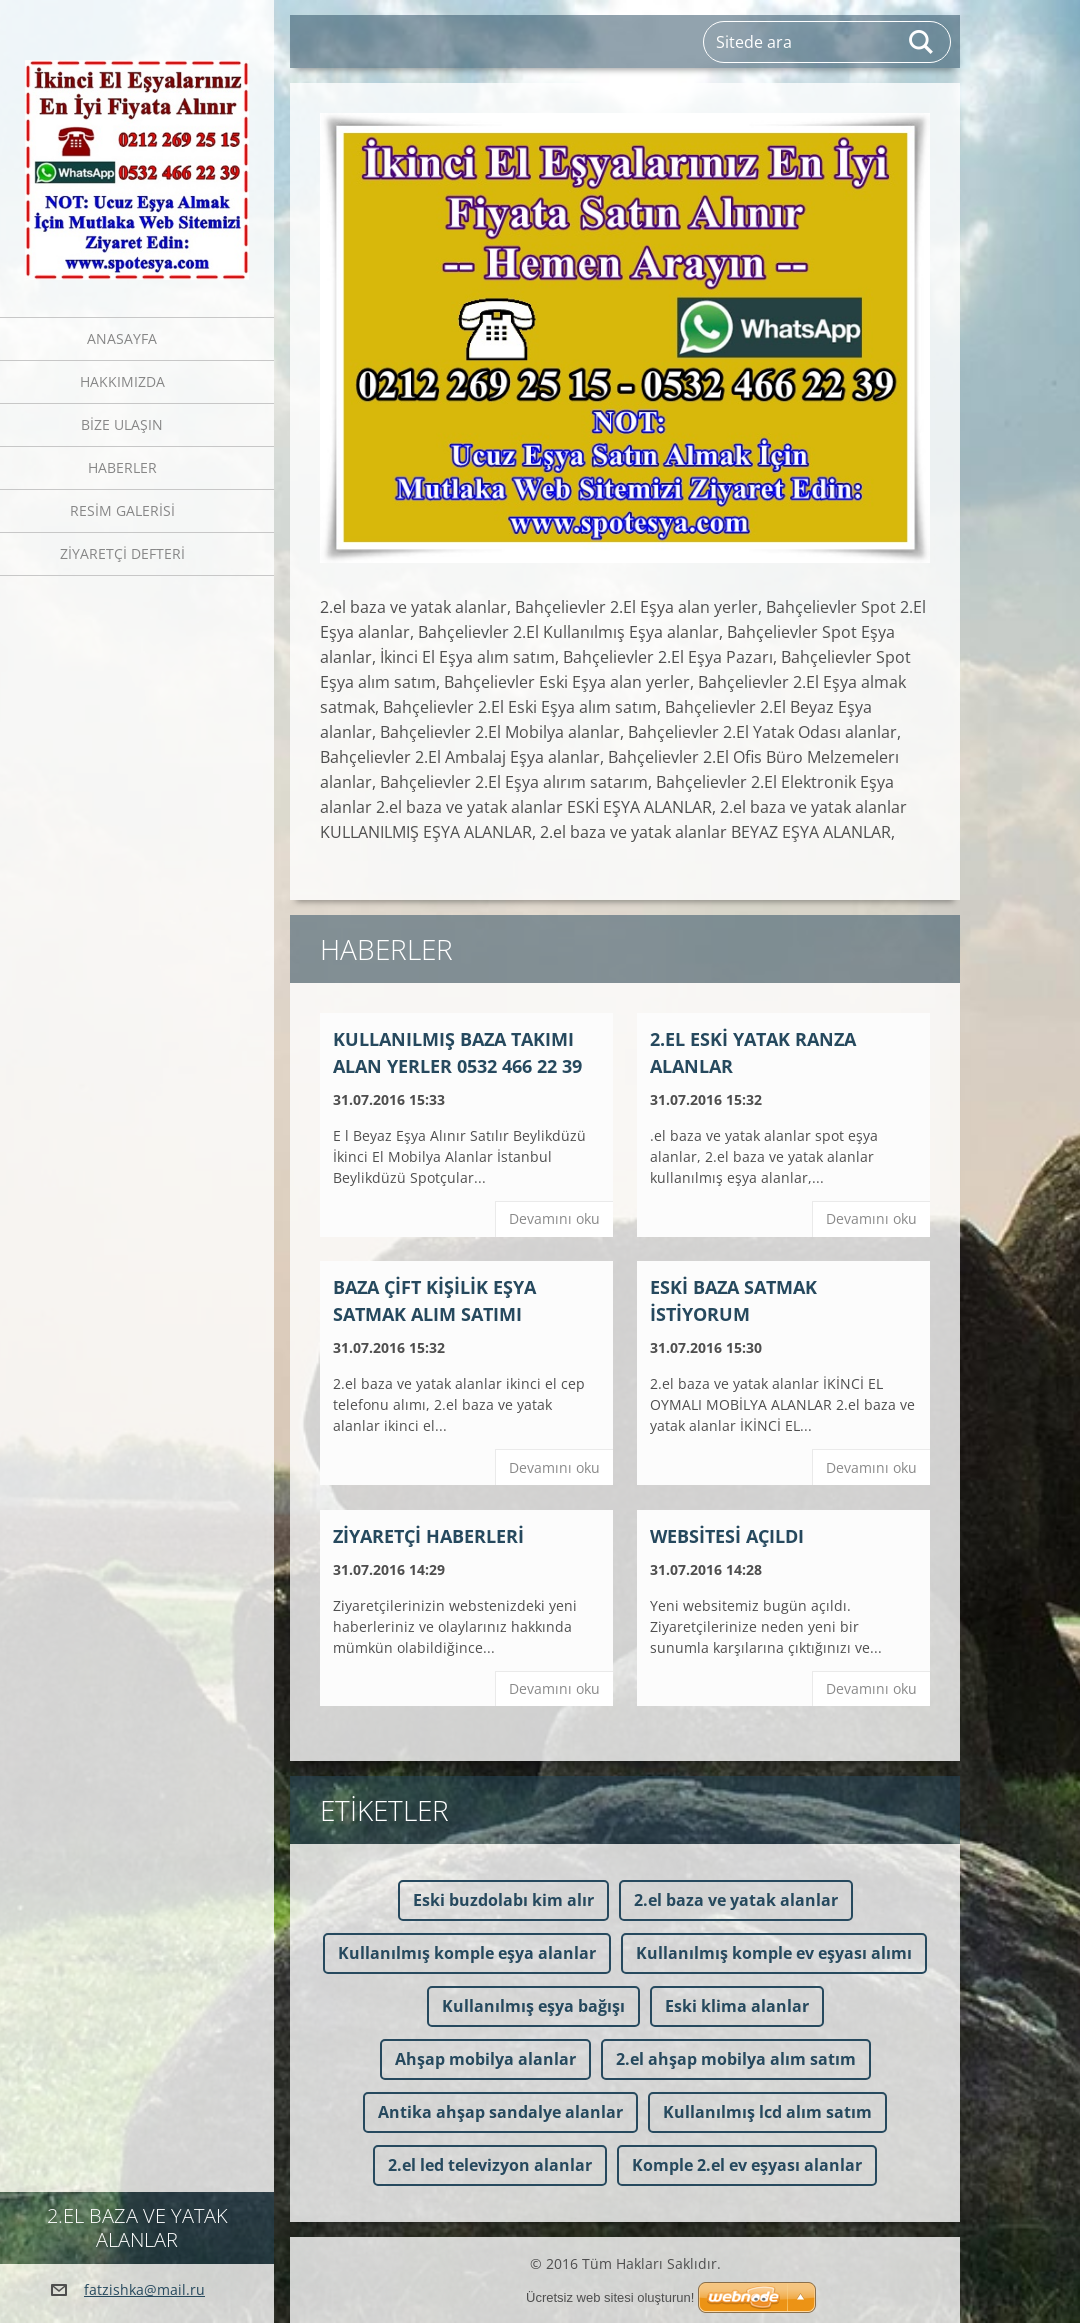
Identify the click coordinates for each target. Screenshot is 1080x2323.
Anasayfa (122, 338)
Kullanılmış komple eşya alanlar (467, 1953)
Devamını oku (554, 1218)
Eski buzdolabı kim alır (503, 1900)
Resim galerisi (122, 510)
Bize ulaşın (122, 424)
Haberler (122, 467)
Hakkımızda (122, 381)
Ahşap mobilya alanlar (485, 2059)
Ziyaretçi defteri (122, 553)
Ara (922, 42)
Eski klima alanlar (737, 2006)
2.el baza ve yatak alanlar (736, 1900)
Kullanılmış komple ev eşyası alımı (774, 1953)
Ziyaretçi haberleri (428, 1536)
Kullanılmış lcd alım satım (767, 2112)
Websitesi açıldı (727, 1536)
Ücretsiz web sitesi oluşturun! (610, 2297)
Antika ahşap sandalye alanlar (500, 2112)
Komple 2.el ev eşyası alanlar (747, 2165)
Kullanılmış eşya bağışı (533, 2006)
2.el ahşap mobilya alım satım (736, 2059)
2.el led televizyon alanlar (490, 2165)
